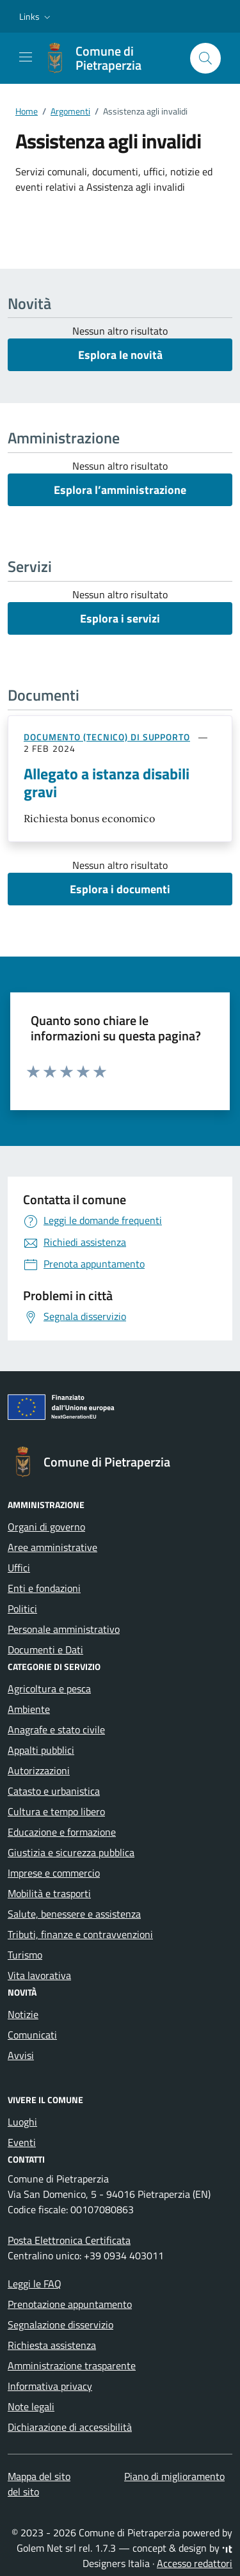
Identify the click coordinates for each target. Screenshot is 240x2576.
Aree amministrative (52, 1547)
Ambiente (29, 1709)
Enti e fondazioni (44, 1588)
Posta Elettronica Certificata (69, 2240)
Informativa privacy (50, 2386)
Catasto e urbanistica (54, 1791)
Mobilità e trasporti (49, 1893)
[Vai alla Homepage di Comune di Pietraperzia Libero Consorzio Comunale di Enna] (110, 58)
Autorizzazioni (39, 1770)
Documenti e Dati (45, 1649)
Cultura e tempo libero (56, 1811)
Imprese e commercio (54, 1872)
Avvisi (21, 2055)
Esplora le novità (120, 354)
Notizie (23, 2014)
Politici (22, 1608)
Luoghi (22, 2121)
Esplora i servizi (120, 618)
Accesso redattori (194, 2563)
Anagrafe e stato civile (56, 1729)
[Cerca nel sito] (205, 58)
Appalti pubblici (41, 1750)
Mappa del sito (39, 2476)
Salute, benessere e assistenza (74, 1913)
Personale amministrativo (64, 1629)
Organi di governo (46, 1526)
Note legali (31, 2406)
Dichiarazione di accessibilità (70, 2427)
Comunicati (32, 2034)
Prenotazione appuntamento (70, 2304)
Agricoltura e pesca (49, 1688)
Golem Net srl (46, 2548)
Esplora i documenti (120, 889)
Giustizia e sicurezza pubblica (71, 1852)
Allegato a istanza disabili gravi (106, 782)
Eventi (22, 2142)
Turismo (25, 1954)
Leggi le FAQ (34, 2283)
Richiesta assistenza (52, 2345)
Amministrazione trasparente (72, 2365)
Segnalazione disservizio (60, 2324)
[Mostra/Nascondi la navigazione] (25, 57)
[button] (36, 16)
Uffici (19, 1567)
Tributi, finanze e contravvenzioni (80, 1934)
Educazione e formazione (62, 1832)
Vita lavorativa (39, 1975)
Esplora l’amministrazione (120, 489)
